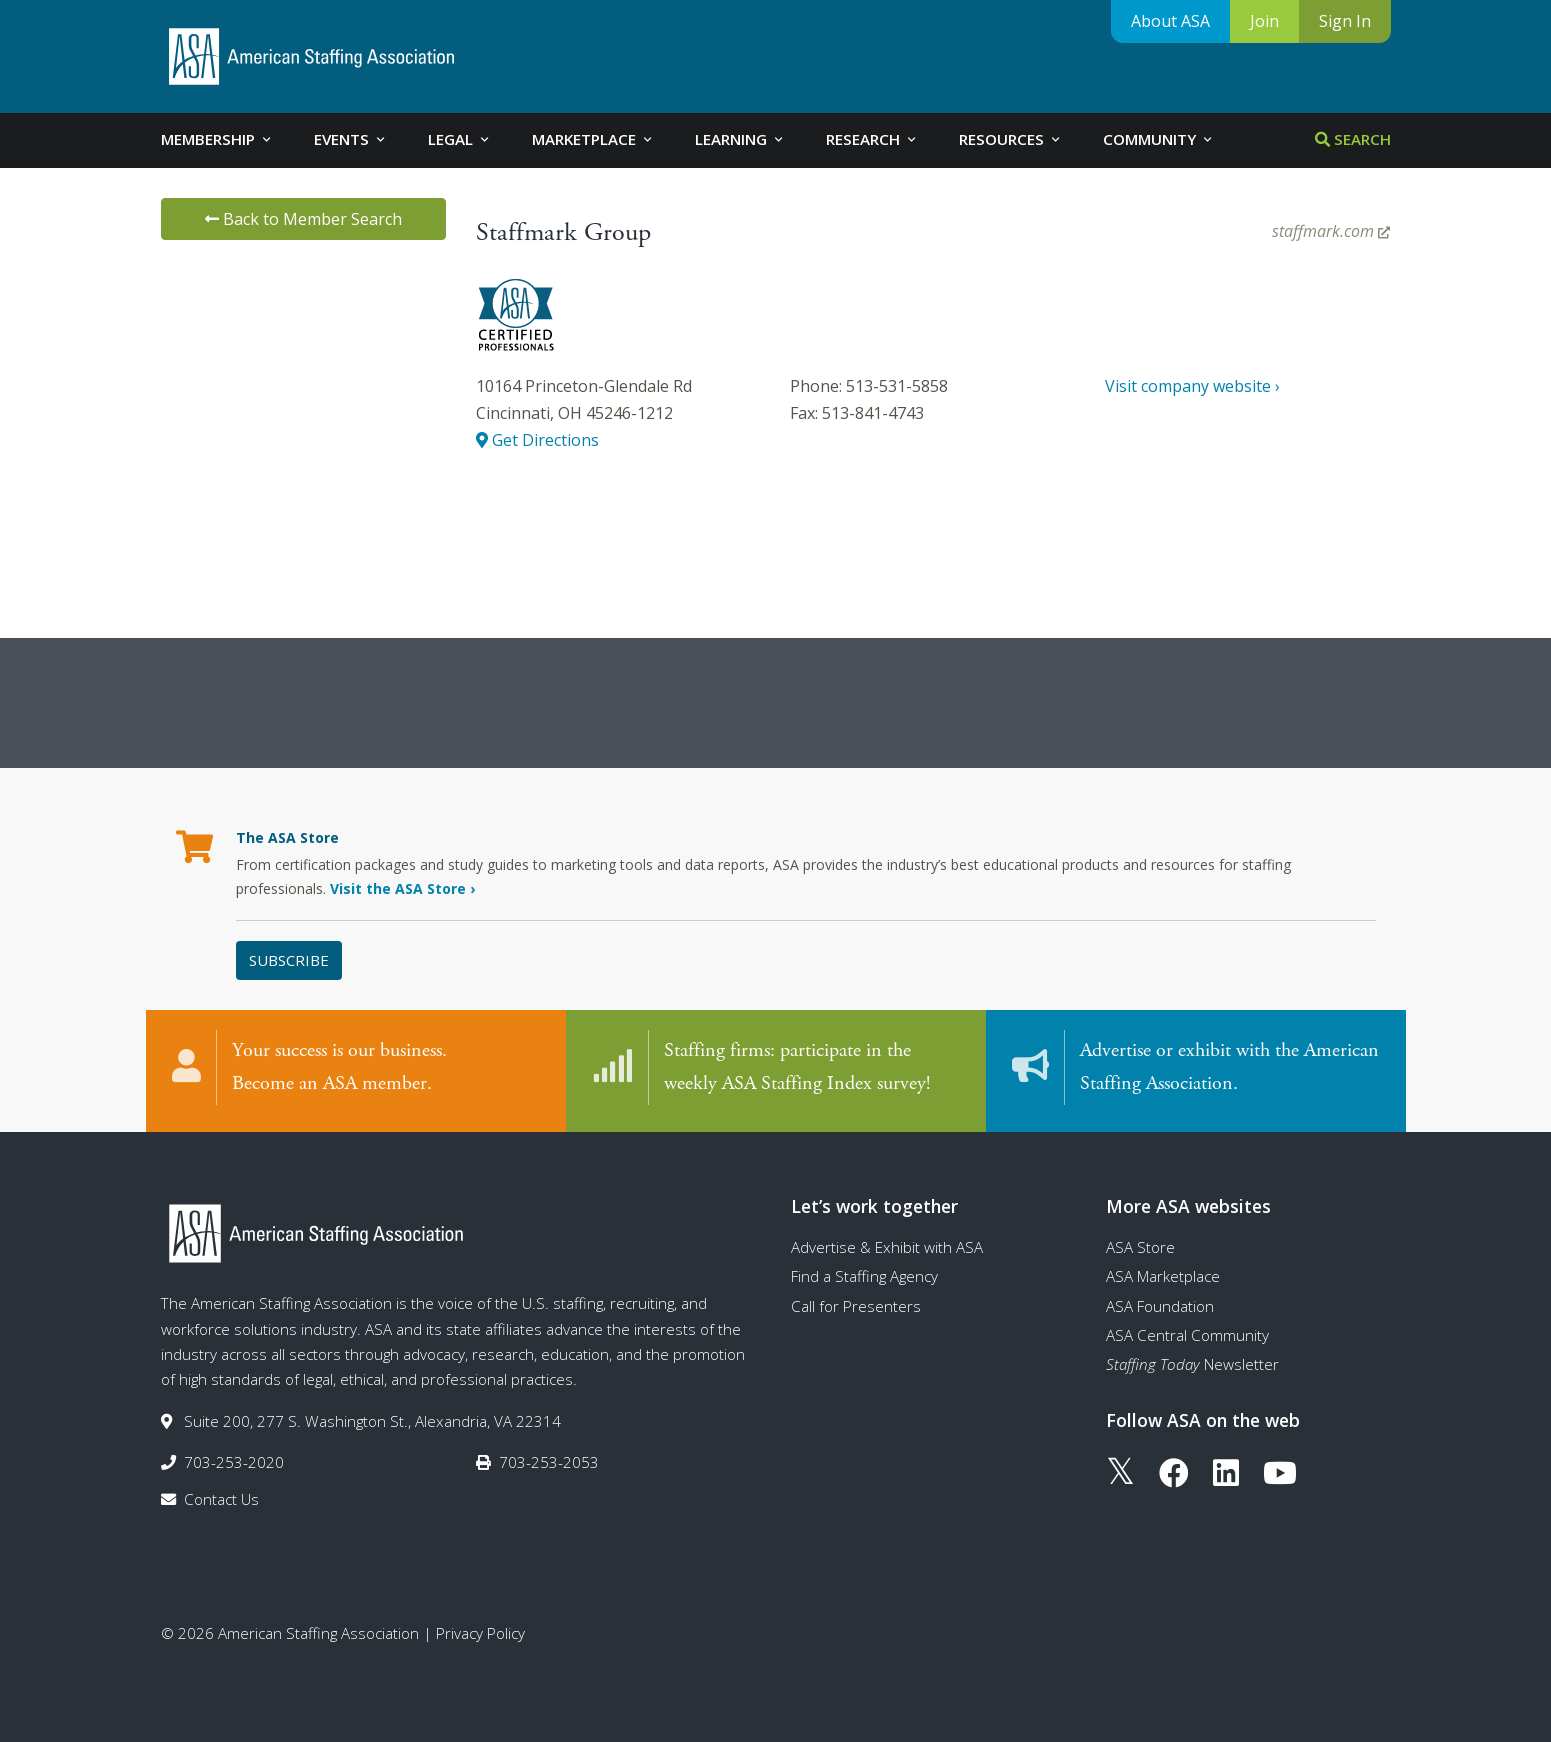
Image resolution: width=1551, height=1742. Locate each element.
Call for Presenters (856, 1306)
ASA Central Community (1187, 1335)
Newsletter (1192, 1364)
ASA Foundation (1160, 1306)
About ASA (1170, 21)
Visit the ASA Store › (402, 888)
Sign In (1345, 21)
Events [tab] (351, 139)
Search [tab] (1353, 139)
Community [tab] (1159, 139)
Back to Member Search (303, 219)
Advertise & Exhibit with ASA (887, 1247)
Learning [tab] (740, 139)
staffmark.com (1331, 231)
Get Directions (537, 440)
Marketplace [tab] (593, 139)
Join (1264, 21)
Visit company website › (1192, 386)
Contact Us (221, 1499)
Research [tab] (872, 139)
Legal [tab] (460, 139)
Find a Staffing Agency (864, 1276)
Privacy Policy (480, 1633)
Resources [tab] (1011, 139)
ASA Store (1140, 1247)
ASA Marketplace (1163, 1276)
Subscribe (289, 960)
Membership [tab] (217, 139)
